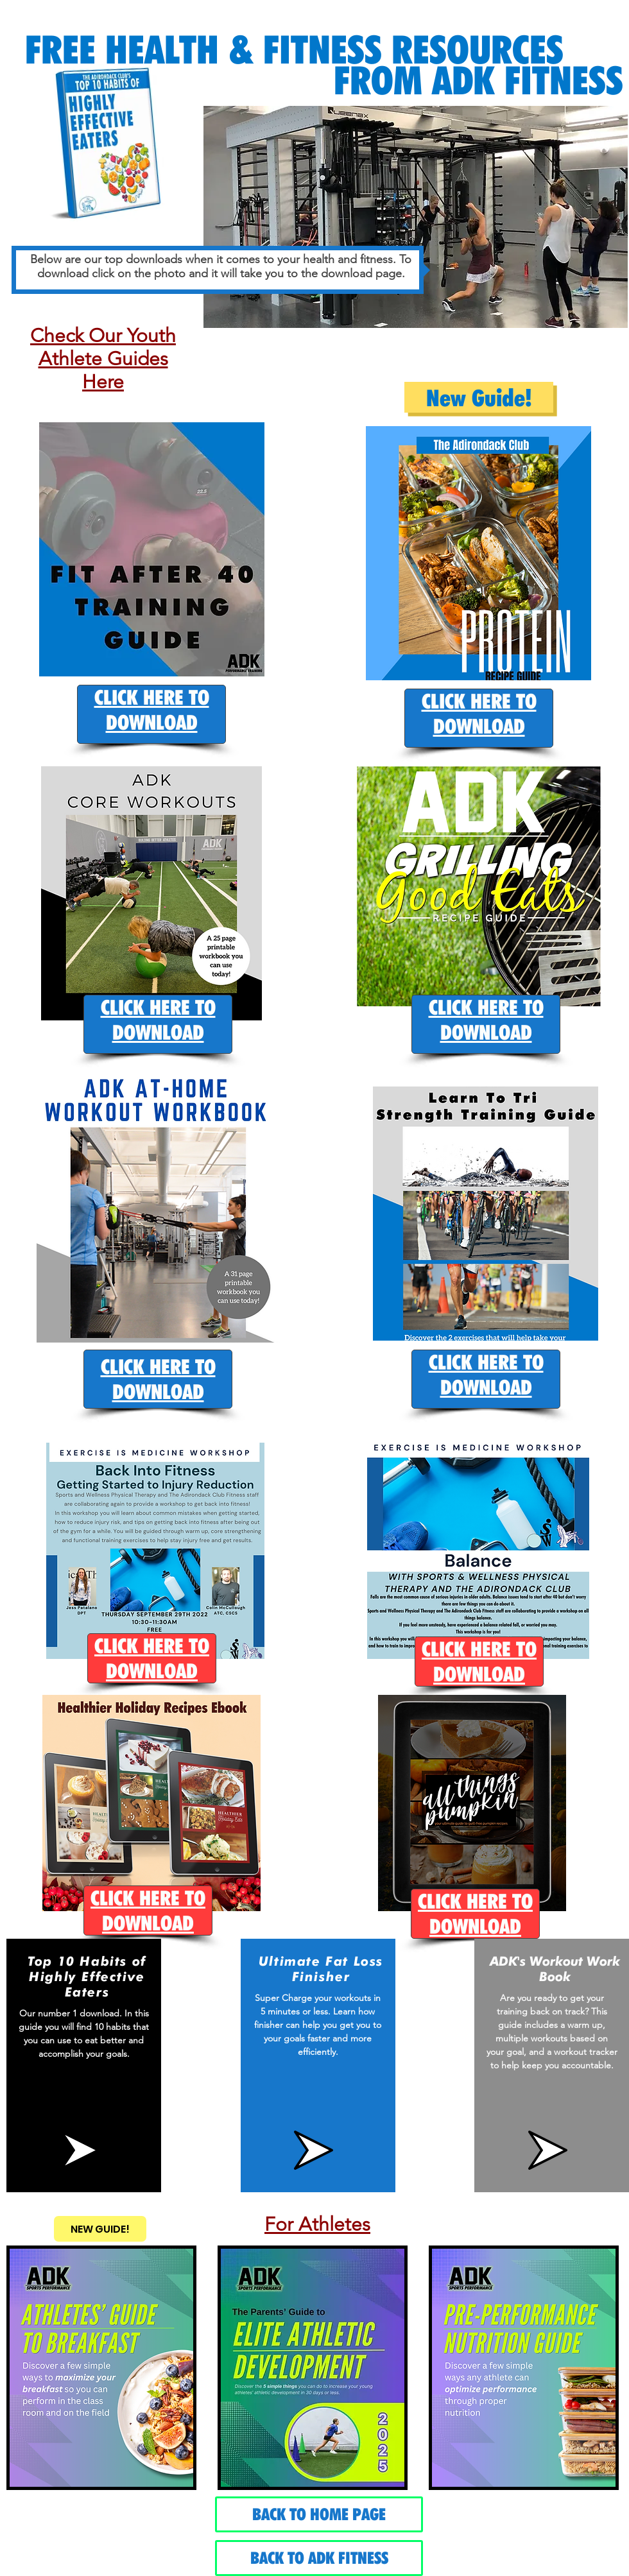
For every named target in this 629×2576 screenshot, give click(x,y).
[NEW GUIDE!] (100, 2229)
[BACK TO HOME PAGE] (319, 2514)
